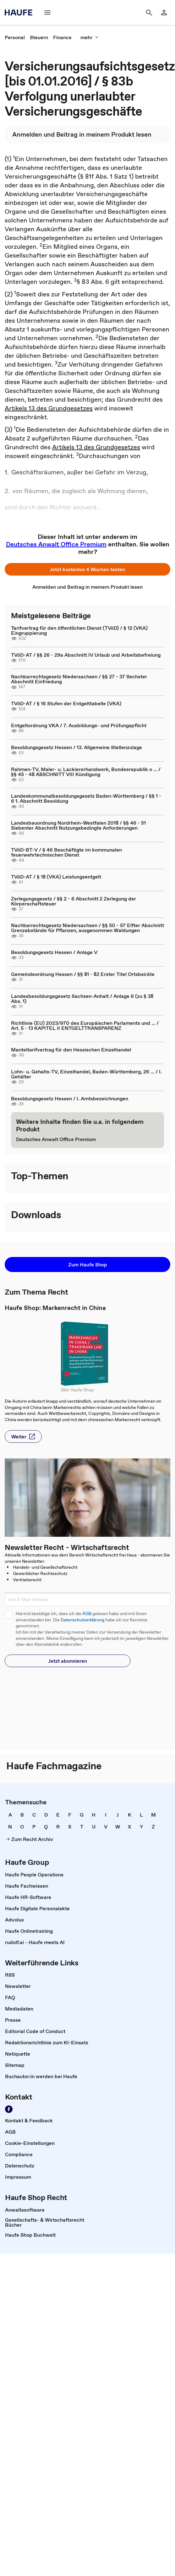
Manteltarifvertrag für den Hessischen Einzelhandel (71, 1049)
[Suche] (149, 12)
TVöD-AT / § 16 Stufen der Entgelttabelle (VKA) (66, 703)
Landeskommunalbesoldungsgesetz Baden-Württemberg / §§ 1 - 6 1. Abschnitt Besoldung (86, 798)
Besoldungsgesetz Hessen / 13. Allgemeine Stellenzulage (76, 747)
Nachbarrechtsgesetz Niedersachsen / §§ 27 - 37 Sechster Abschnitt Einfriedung (79, 679)
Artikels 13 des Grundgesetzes (49, 408)
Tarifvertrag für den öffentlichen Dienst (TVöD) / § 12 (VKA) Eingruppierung (79, 630)
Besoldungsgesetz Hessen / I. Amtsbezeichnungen (69, 1098)
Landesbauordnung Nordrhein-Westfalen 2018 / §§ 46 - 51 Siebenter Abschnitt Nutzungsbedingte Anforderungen (78, 825)
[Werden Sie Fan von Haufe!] (9, 2109)
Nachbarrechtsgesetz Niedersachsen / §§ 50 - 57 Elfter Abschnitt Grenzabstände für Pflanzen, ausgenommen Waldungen (87, 928)
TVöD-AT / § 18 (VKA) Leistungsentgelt (56, 876)
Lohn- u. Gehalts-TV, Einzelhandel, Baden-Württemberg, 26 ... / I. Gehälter (86, 1074)
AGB (86, 1614)
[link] (15, 37)
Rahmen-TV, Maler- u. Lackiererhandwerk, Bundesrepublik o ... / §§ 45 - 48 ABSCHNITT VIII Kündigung (86, 772)
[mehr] (89, 37)
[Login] (164, 12)
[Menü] (47, 12)
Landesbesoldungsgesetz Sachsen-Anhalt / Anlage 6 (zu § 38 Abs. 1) (82, 998)
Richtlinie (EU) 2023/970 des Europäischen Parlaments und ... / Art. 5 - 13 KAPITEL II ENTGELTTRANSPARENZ (85, 1025)
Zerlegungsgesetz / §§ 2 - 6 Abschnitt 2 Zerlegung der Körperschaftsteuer (73, 901)
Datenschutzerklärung (82, 1620)
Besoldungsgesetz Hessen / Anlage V (54, 952)
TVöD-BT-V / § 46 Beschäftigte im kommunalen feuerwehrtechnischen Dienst (66, 852)
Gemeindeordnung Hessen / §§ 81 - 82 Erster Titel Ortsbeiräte (83, 974)
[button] (87, 569)
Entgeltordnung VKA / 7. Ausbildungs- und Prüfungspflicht (78, 725)
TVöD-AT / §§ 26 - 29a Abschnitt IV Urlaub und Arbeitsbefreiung (86, 654)
